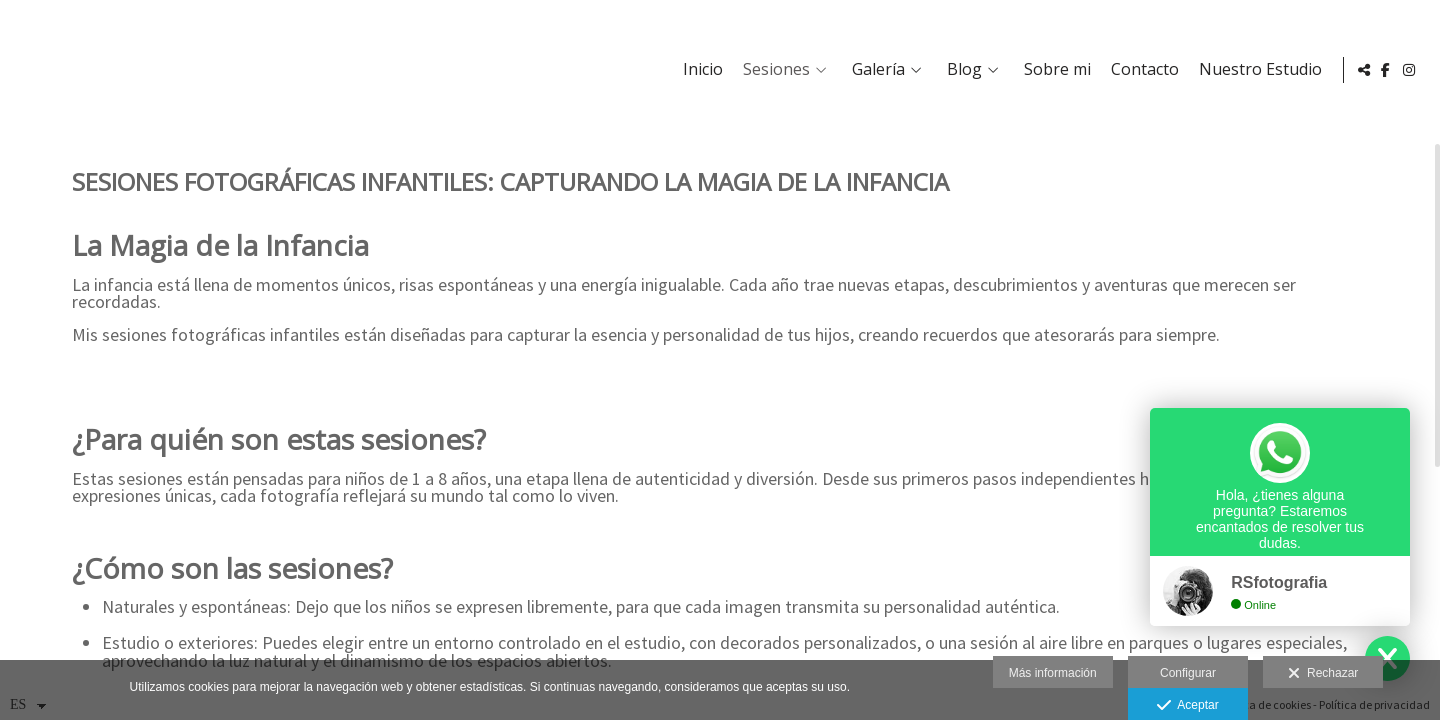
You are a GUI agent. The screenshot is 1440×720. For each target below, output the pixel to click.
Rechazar (1323, 674)
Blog (960, 70)
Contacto (1141, 70)
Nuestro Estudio (1256, 70)
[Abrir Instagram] (1409, 70)
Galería (874, 70)
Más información (1053, 673)
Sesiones (772, 70)
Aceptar (1187, 706)
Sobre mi (1053, 70)
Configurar (1188, 673)
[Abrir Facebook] (1386, 70)
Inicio (699, 70)
